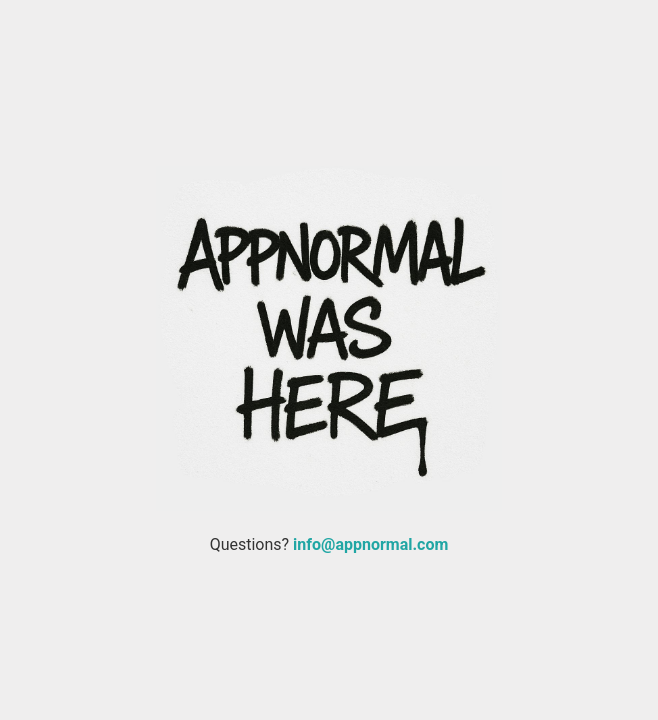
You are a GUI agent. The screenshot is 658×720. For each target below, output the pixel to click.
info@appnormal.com (370, 544)
